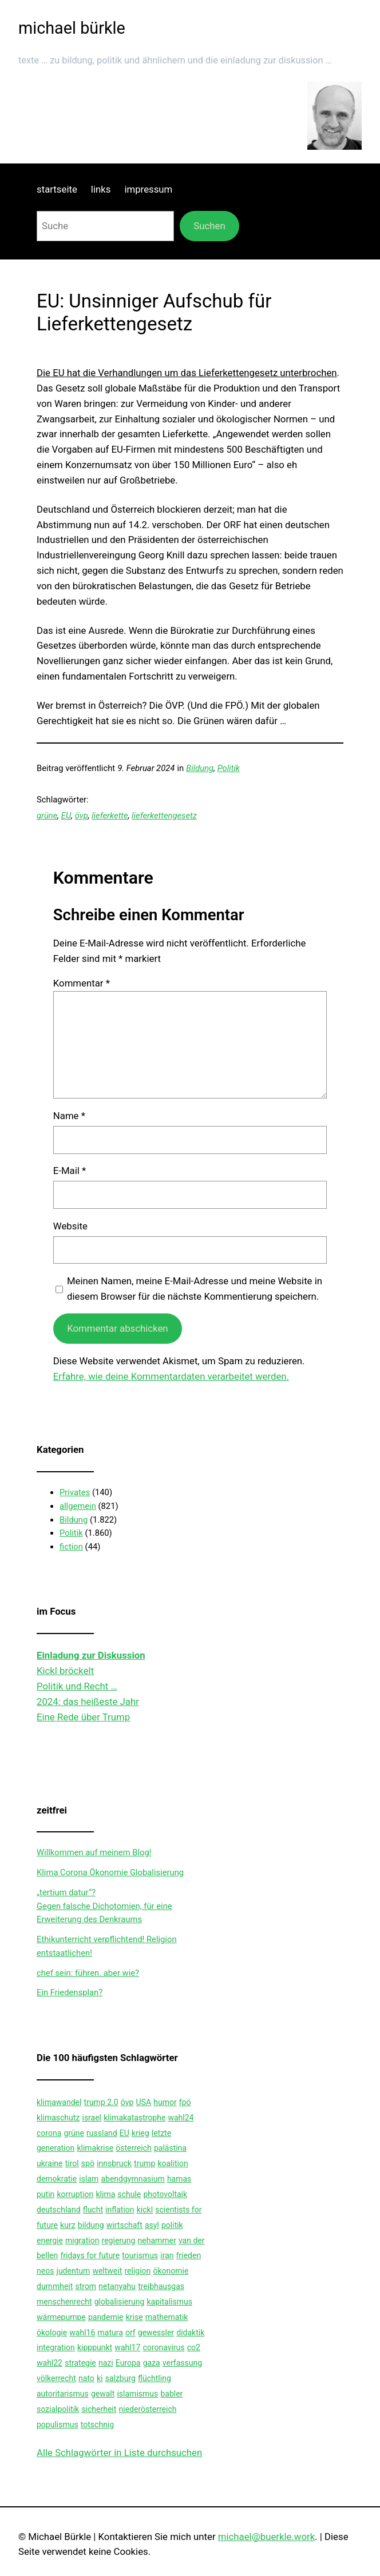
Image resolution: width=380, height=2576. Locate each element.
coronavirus (164, 2347)
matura (110, 2332)
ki (100, 2378)
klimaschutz (58, 2117)
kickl (145, 2209)
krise (134, 2317)
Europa (128, 2362)
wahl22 (49, 2362)
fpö (185, 2102)
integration (56, 2347)
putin (45, 2194)
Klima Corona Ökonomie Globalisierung (110, 1872)
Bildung (199, 768)
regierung (119, 2240)
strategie (80, 2362)
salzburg (120, 2378)
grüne (47, 815)
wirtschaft (124, 2225)
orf (130, 2332)
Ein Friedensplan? (69, 1992)
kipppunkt (94, 2347)
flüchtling (154, 2378)
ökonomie (170, 2270)
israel (91, 2117)
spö (87, 2163)
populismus (57, 2424)
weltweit (107, 2270)
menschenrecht (64, 2301)
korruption (75, 2194)
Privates (75, 1492)
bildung (91, 2225)
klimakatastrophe (134, 2117)
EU (66, 815)
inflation (119, 2209)
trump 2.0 (101, 2102)
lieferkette (110, 815)
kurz (68, 2225)
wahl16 (82, 2332)
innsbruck (114, 2163)
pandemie (106, 2317)
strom (85, 2286)
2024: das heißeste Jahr (88, 1701)
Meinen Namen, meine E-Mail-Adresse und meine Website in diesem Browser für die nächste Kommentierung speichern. (194, 1288)
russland (101, 2133)
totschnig (97, 2424)
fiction (71, 1546)
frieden (188, 2255)
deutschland (59, 2209)
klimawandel (59, 2102)
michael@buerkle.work (266, 2536)
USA (144, 2102)
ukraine (49, 2163)
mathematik (166, 2317)
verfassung (182, 2362)
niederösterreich (148, 2409)
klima (106, 2194)
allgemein (78, 1506)
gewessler (156, 2332)
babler (171, 2393)
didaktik (190, 2332)
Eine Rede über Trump (83, 1717)
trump (144, 2163)
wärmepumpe (61, 2317)
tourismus (140, 2255)
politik (172, 2225)
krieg (140, 2133)
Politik (228, 768)
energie (50, 2240)
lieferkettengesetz (164, 815)
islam (88, 2178)
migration (82, 2240)
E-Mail (69, 1170)
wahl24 (180, 2117)
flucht (93, 2209)
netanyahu (117, 2286)
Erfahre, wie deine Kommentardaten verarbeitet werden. (171, 1376)
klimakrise (95, 2147)
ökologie (52, 2332)
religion (137, 2270)
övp (81, 815)
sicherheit (98, 2409)
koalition (172, 2163)
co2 (193, 2347)
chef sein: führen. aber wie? (88, 1973)
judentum (73, 2270)
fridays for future (90, 2255)
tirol (72, 2163)
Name (69, 1115)
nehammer (157, 2240)
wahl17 (127, 2347)
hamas (179, 2178)
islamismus (137, 2393)
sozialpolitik (58, 2409)
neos (45, 2270)
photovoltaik (165, 2194)
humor (164, 2102)
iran (166, 2255)
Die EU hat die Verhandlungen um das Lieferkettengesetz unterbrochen (187, 372)
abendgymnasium (132, 2178)
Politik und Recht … (77, 1686)
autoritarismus (63, 2393)
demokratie (57, 2178)
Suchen (209, 225)
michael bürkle (71, 28)
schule (129, 2194)
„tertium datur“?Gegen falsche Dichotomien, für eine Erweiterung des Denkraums (104, 1905)
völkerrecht (56, 2378)
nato (86, 2378)
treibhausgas (161, 2286)
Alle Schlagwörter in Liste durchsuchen (119, 2452)
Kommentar (81, 983)
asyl (152, 2225)
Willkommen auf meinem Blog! (94, 1852)
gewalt (102, 2393)
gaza (151, 2362)
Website (70, 1226)
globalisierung (119, 2301)
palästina (170, 2147)
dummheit (55, 2286)
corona (49, 2133)
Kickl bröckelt (65, 1670)
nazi (105, 2362)
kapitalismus (169, 2301)
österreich (133, 2147)
